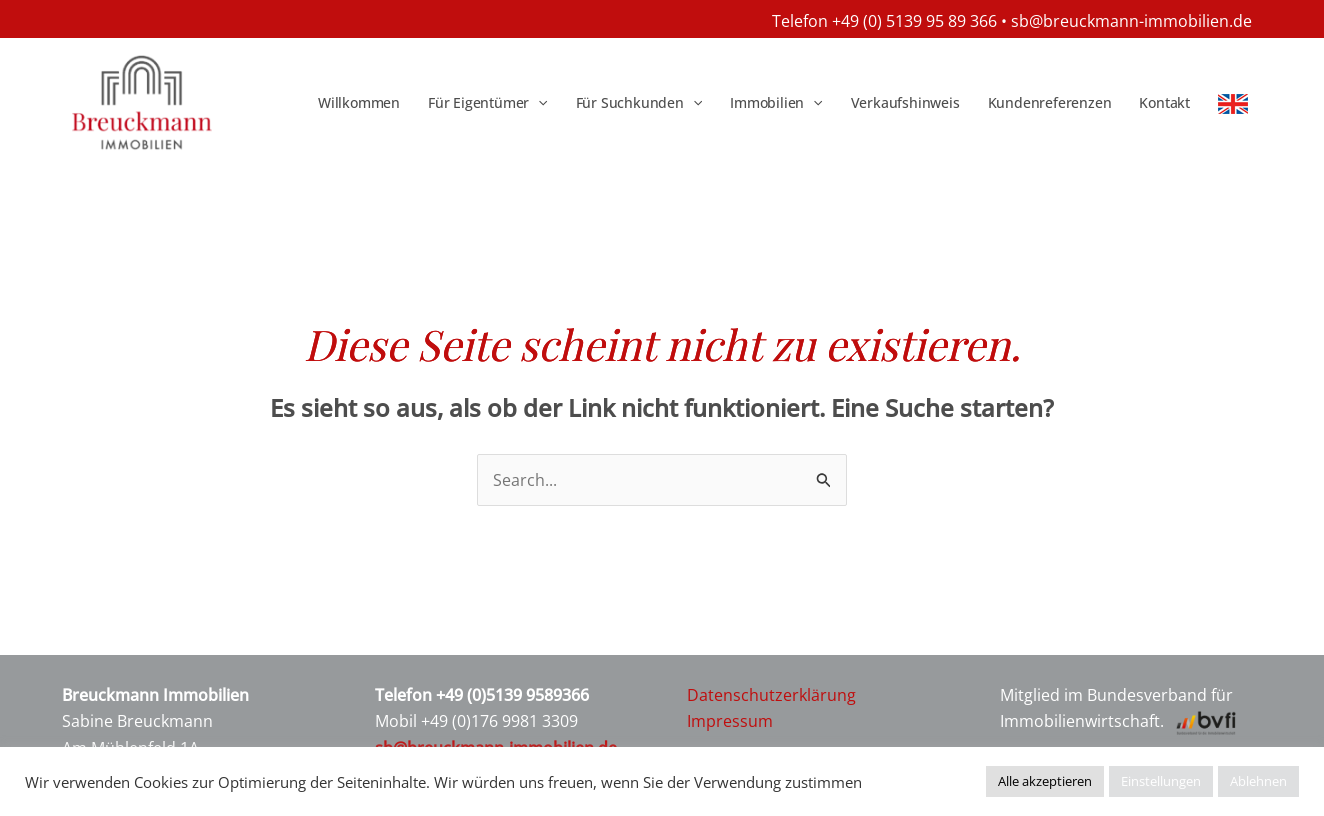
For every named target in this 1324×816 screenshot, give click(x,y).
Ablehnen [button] (1258, 781)
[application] (538, 103)
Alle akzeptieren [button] (1045, 781)
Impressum (730, 721)
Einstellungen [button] (1161, 781)
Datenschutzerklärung (771, 695)
